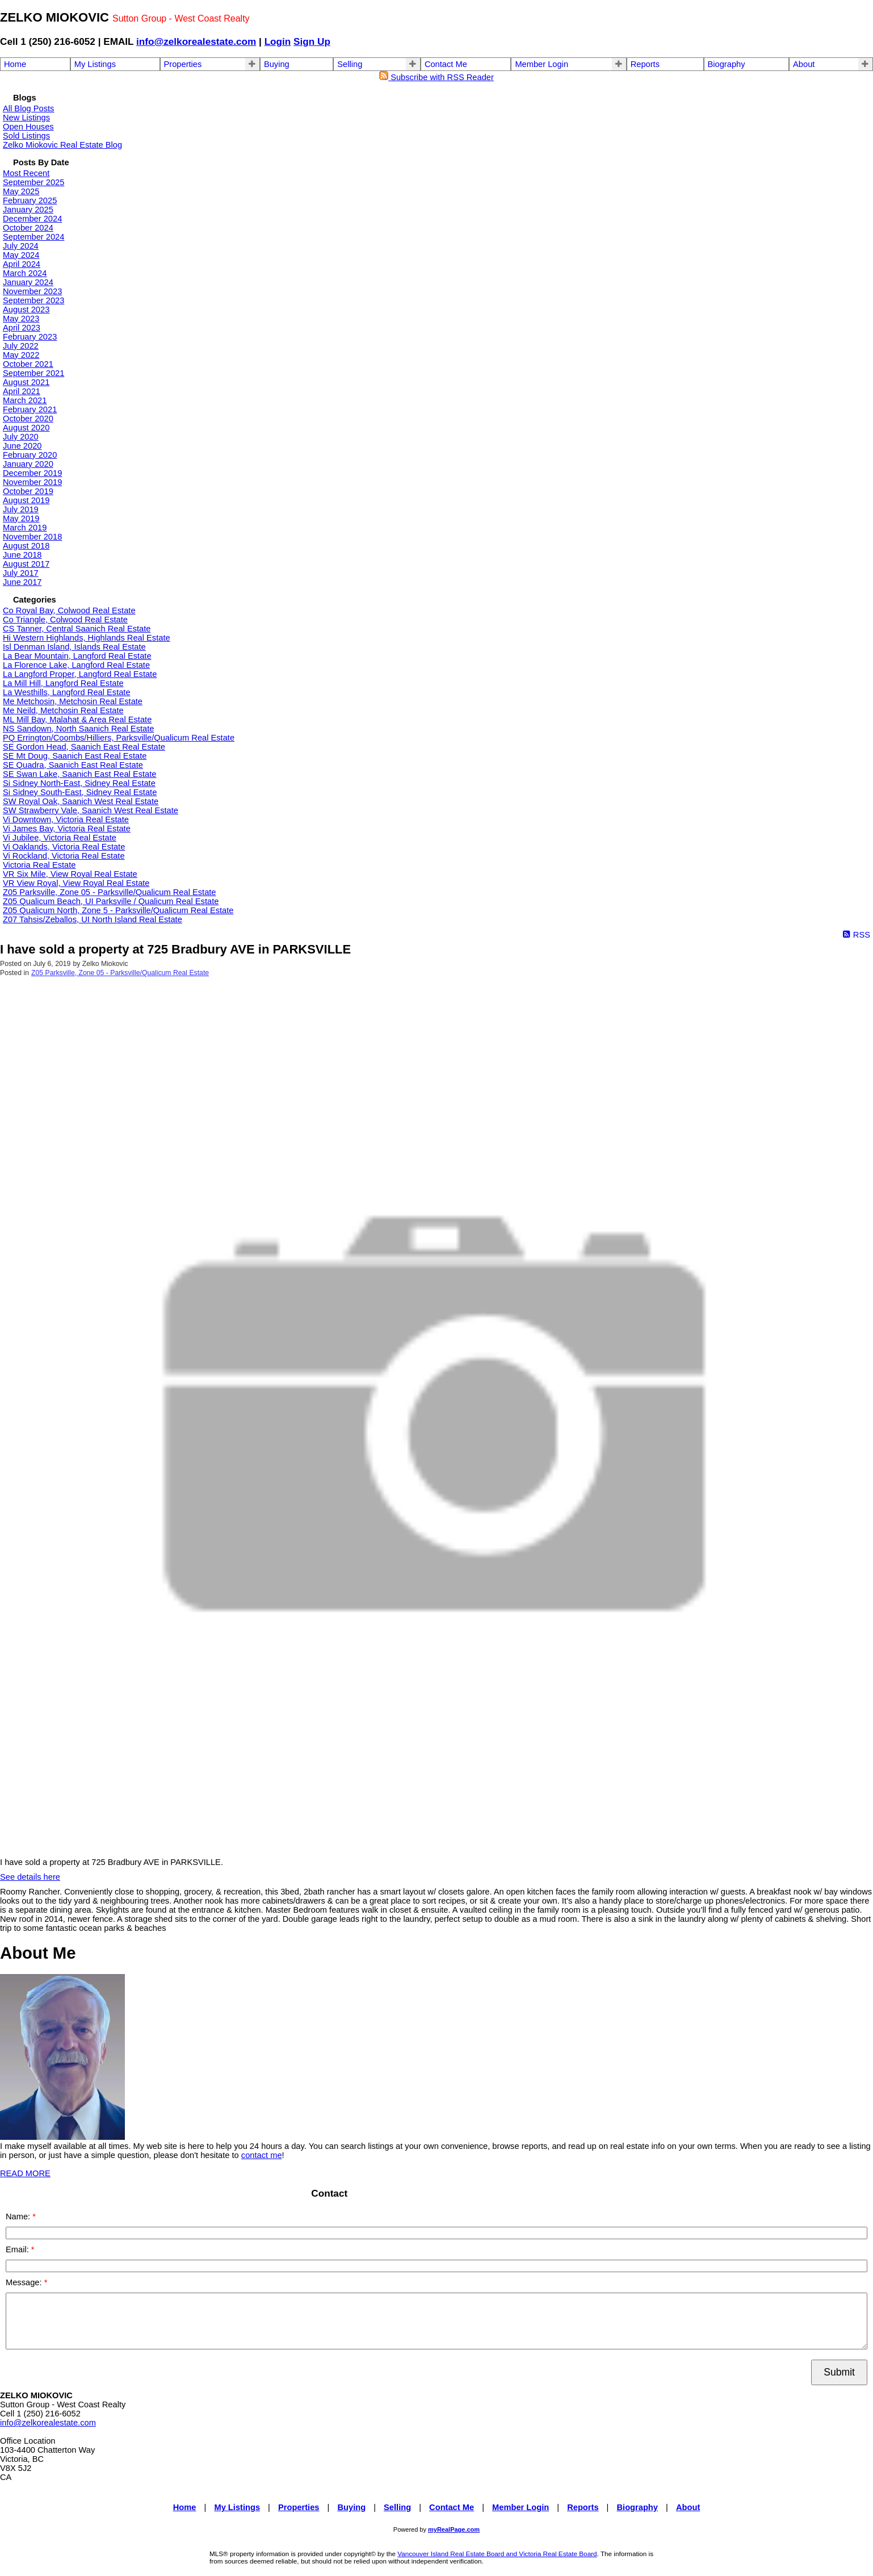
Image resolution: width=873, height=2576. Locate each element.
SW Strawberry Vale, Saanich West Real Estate (90, 810)
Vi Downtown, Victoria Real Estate (66, 819)
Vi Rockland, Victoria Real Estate (64, 855)
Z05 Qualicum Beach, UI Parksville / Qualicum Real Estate (111, 901)
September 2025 (33, 182)
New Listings (26, 117)
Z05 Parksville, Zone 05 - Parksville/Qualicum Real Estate (109, 892)
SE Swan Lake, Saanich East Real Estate (79, 774)
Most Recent (26, 173)
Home (15, 64)
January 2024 (28, 282)
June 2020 (22, 445)
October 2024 (28, 227)
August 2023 (26, 309)
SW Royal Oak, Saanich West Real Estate (80, 801)
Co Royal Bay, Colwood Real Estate (69, 610)
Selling (349, 64)
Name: (19, 2216)
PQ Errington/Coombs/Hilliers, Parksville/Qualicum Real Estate (118, 737)
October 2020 (28, 418)
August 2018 (26, 545)
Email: (18, 2249)
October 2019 (28, 491)
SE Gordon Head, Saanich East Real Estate (84, 746)
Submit (839, 2372)
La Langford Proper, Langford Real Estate (80, 674)
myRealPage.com (454, 2529)
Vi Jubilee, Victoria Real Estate (59, 837)
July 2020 (21, 436)
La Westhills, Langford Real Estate (67, 692)
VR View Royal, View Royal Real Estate (76, 883)
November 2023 (32, 291)
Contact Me (446, 64)
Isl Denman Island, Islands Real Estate (74, 646)
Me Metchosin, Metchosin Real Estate (72, 701)
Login (278, 41)
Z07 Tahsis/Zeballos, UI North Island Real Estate (92, 919)
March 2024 (25, 273)
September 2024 (33, 236)
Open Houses (28, 126)
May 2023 (21, 318)
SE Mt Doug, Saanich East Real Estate (74, 755)
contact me (261, 2155)
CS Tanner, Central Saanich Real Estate (76, 628)
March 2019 (25, 527)
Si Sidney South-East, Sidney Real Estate (80, 792)
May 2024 (21, 255)
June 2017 (22, 582)
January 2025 (28, 209)
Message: (25, 2282)
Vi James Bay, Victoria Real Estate (67, 828)
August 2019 (26, 500)
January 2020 (28, 464)
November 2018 (32, 536)
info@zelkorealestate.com (196, 41)
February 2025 (30, 200)
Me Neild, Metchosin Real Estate (63, 710)
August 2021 (26, 382)
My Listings (95, 64)
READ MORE (25, 2173)
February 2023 (30, 336)
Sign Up (311, 41)
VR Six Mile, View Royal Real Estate (70, 874)
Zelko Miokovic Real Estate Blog (62, 144)
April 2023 (21, 327)
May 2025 (21, 191)
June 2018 (22, 554)
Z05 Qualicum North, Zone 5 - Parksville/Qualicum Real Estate (118, 910)
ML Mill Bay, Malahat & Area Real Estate (77, 719)
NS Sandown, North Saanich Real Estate (78, 728)
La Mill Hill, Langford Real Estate (63, 683)
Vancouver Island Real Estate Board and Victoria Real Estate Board (497, 2553)
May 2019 (21, 518)
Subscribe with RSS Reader (436, 77)
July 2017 (21, 573)
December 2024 (32, 218)
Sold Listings (26, 135)
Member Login (541, 64)
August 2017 (26, 563)
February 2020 (30, 454)
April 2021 (21, 391)
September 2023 (33, 300)
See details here (30, 1876)
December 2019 (32, 473)
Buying (276, 64)
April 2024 (21, 264)
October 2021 (28, 364)
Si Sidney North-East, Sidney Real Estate (79, 783)
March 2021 (25, 400)
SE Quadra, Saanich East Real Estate (73, 765)
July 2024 (21, 245)
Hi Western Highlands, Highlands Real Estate (86, 637)
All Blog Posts (28, 108)
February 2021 (30, 409)
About (804, 64)
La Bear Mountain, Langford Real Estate (77, 655)
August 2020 (26, 427)
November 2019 (32, 482)
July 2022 (21, 345)
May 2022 (21, 354)
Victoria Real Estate (39, 864)
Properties (183, 64)
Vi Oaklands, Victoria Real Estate (64, 846)
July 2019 (21, 509)
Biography (726, 64)
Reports (645, 64)
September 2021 (33, 373)
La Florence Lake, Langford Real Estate (76, 665)
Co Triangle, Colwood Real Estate (65, 619)
